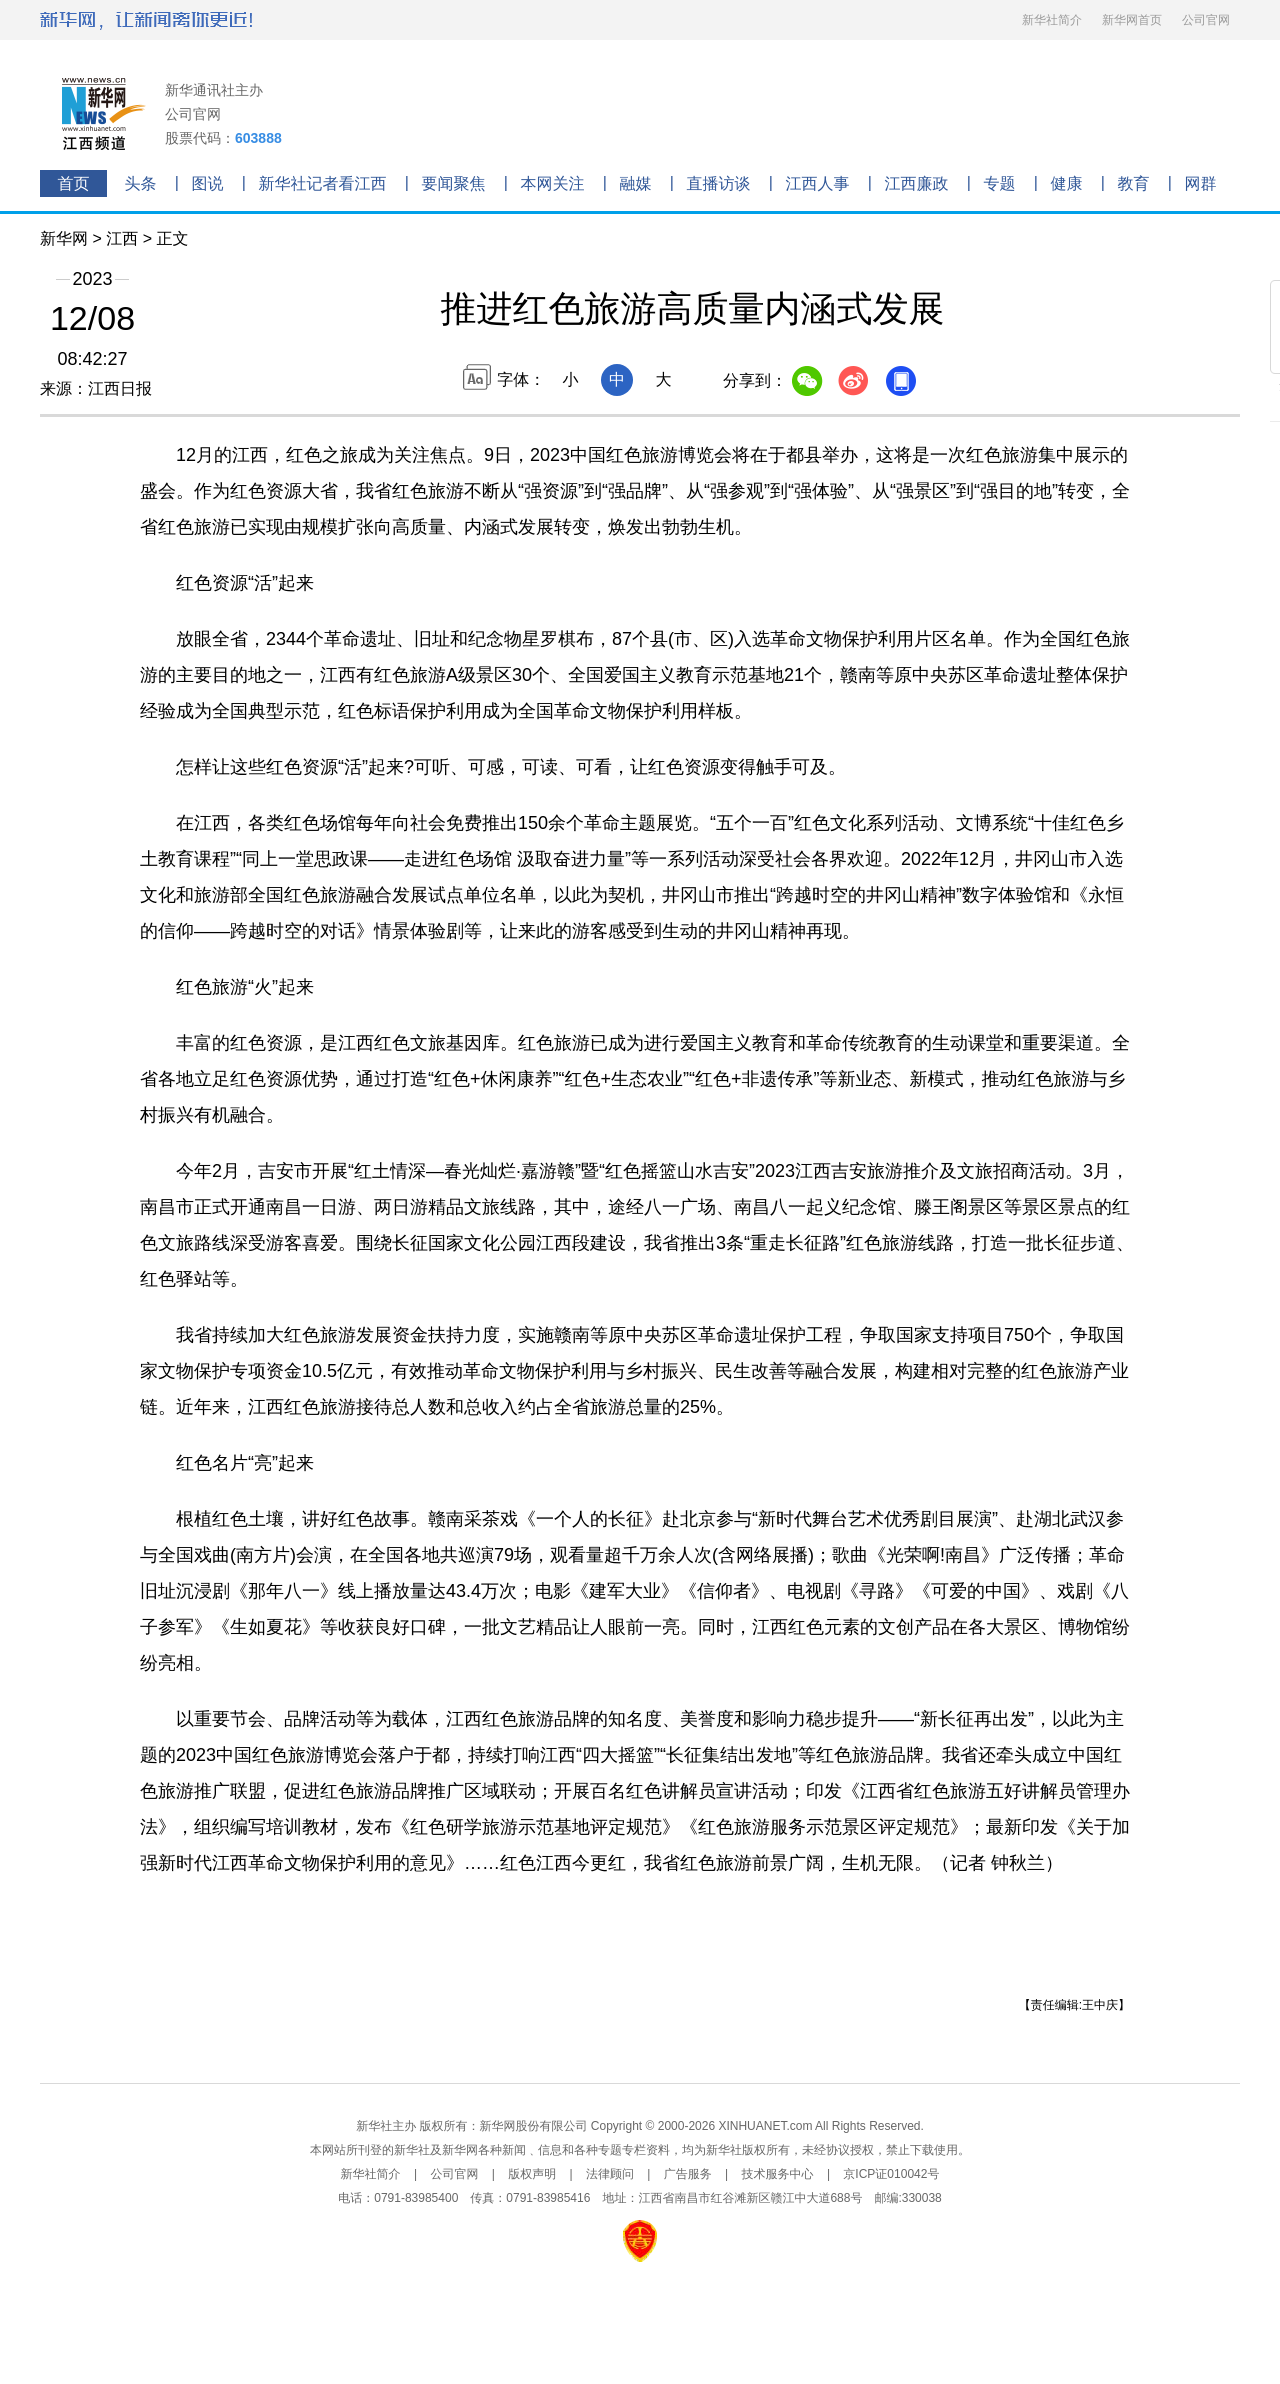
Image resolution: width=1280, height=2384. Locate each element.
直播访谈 (719, 183)
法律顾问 (610, 2174)
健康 (1067, 183)
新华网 (64, 238)
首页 (74, 183)
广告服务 (688, 2174)
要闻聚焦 (454, 183)
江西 (122, 238)
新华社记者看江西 (323, 183)
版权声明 (532, 2174)
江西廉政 (917, 183)
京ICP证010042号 (891, 2174)
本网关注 (553, 183)
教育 (1134, 183)
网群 (1201, 183)
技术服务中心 (778, 2174)
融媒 (636, 183)
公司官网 (1206, 20)
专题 (1000, 183)
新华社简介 (1052, 20)
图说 (208, 183)
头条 (141, 183)
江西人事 (818, 183)
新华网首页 (1132, 20)
